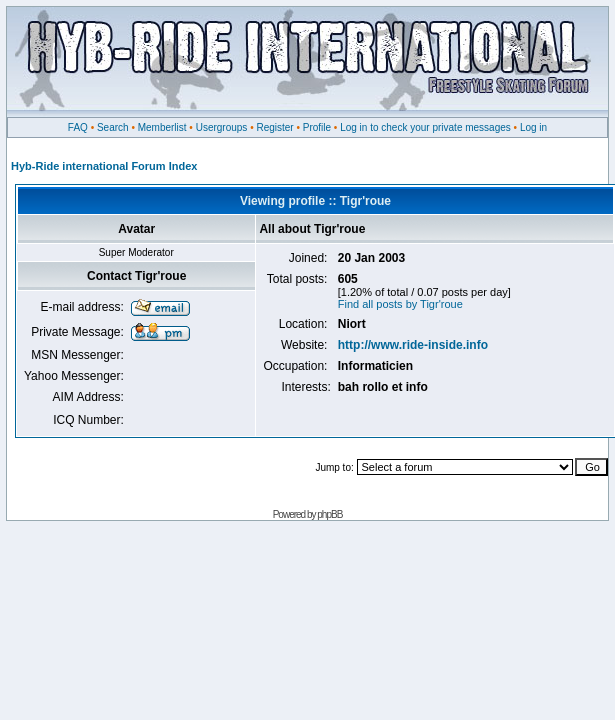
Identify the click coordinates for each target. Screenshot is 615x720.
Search (113, 127)
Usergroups (222, 127)
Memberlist (162, 127)
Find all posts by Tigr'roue (400, 304)
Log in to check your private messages (425, 127)
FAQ (78, 127)
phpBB (329, 514)
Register (274, 127)
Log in (533, 127)
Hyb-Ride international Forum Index (104, 166)
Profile (317, 127)
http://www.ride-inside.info (413, 345)
